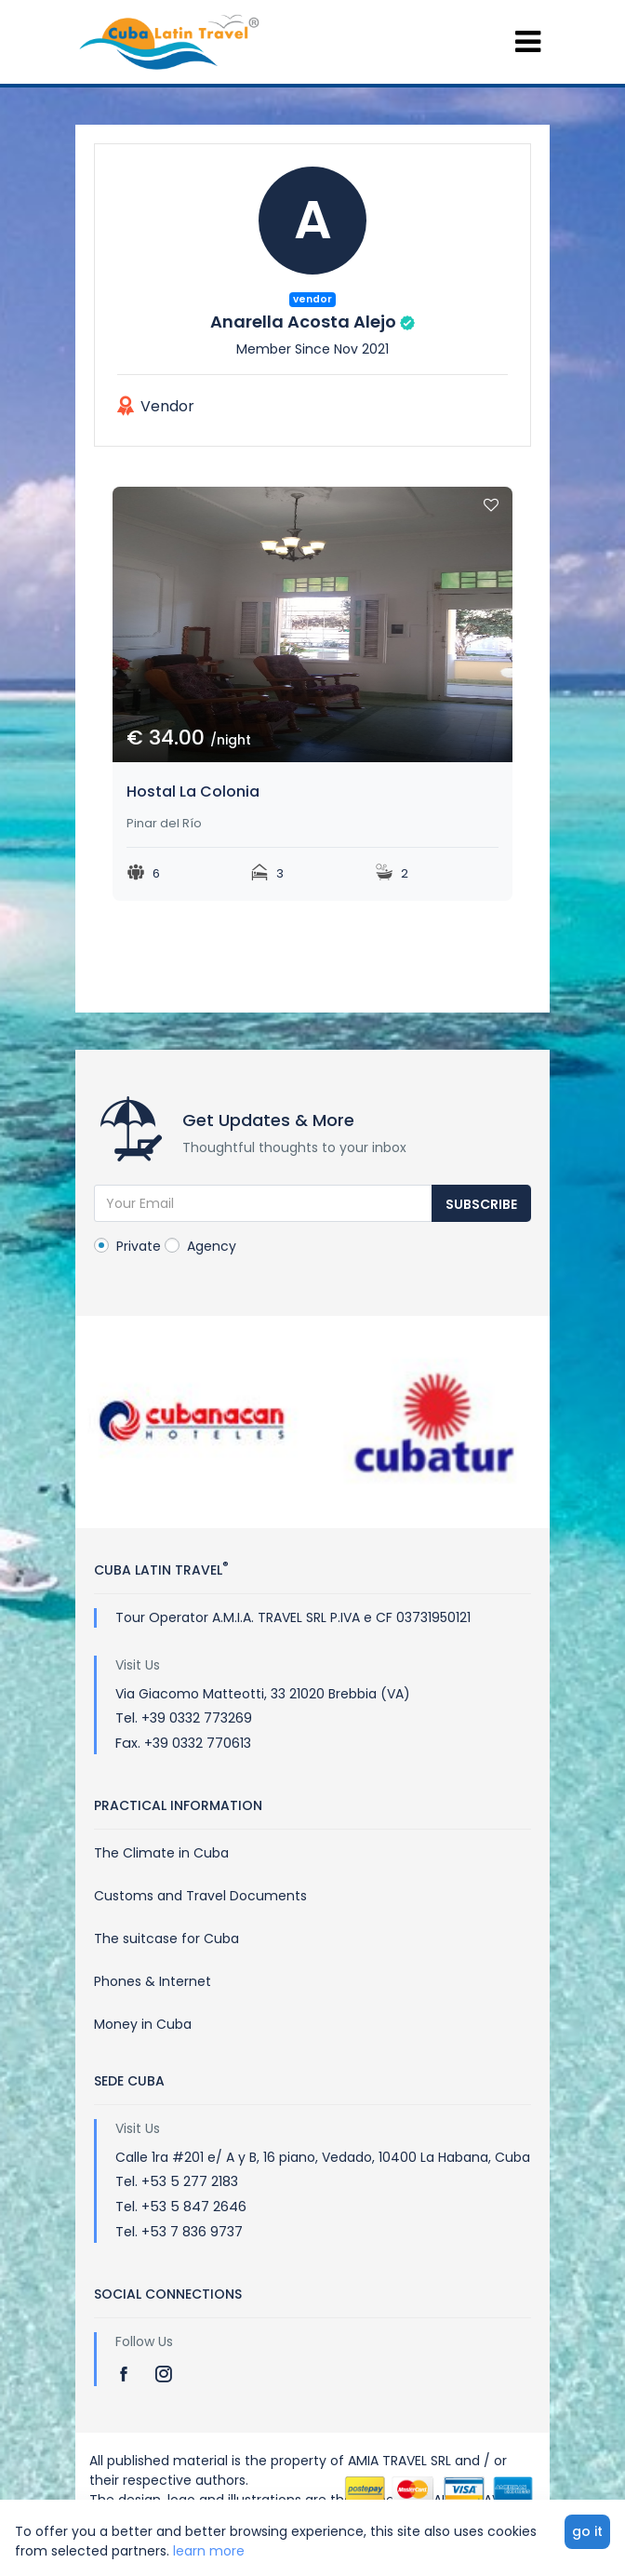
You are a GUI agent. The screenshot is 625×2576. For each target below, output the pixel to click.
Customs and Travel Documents (200, 1895)
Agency (200, 1246)
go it (587, 2531)
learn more (209, 2551)
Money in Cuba (143, 2024)
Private (127, 1246)
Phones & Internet (152, 1981)
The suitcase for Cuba (166, 1938)
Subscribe (481, 1204)
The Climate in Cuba (161, 1853)
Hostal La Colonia (192, 791)
